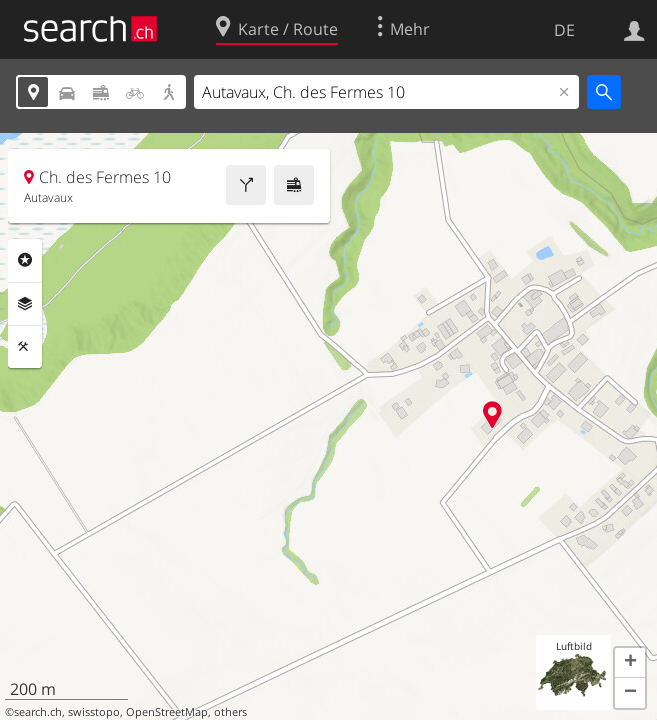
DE (564, 30)
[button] (630, 663)
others (230, 712)
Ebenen (25, 304)
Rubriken (25, 260)
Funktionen (25, 347)
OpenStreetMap (167, 712)
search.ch (38, 712)
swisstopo (94, 712)
